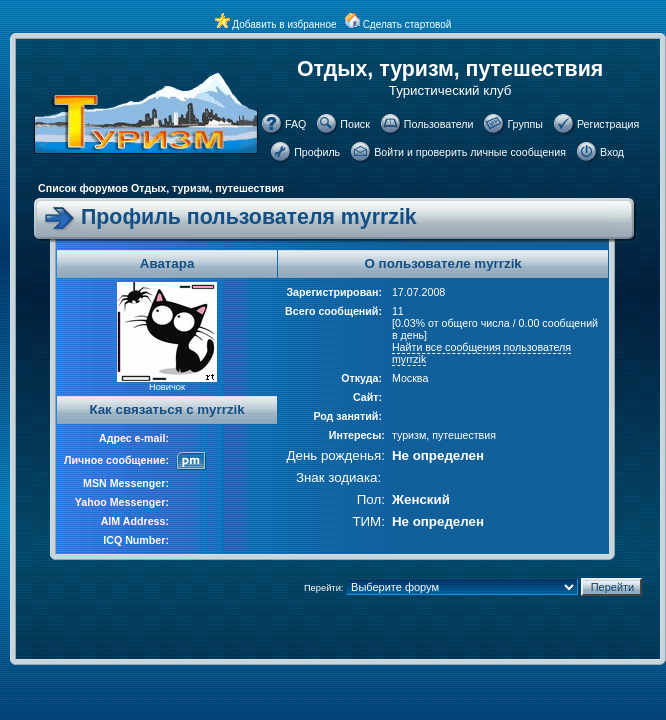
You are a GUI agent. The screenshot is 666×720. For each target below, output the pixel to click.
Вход (612, 152)
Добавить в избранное (284, 24)
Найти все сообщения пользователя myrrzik (481, 353)
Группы (525, 124)
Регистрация (608, 124)
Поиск (355, 124)
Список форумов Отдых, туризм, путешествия (161, 188)
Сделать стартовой (407, 24)
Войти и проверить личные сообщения (470, 152)
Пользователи (439, 124)
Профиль (317, 152)
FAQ (295, 124)
